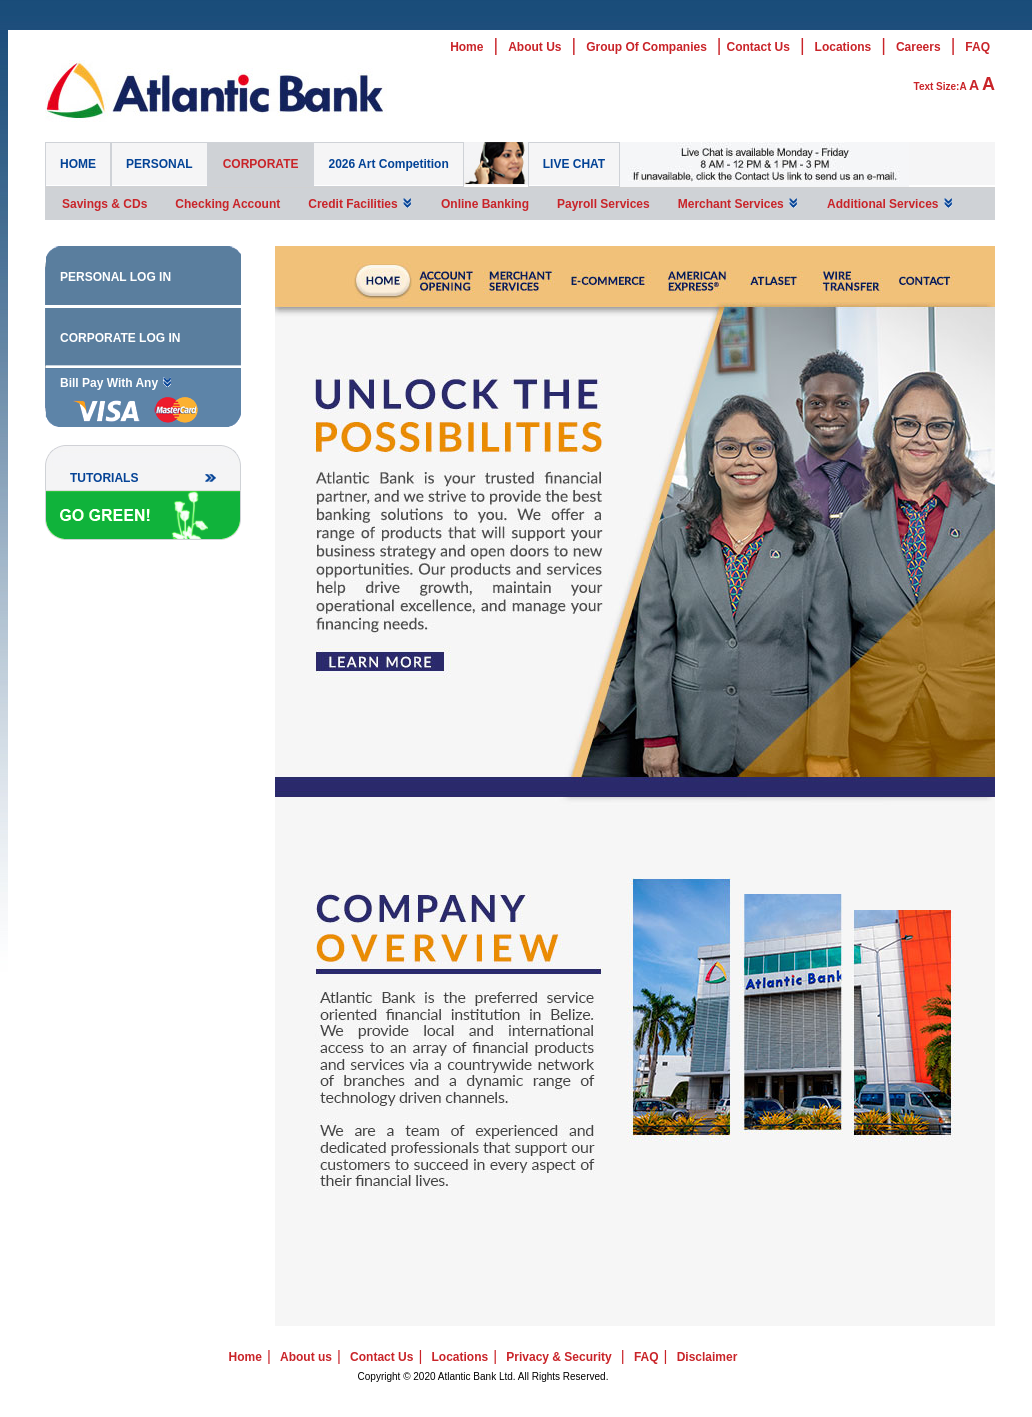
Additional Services (890, 203)
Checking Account (227, 204)
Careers (918, 47)
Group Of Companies (646, 47)
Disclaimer (707, 1357)
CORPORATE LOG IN (120, 338)
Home (466, 47)
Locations (843, 47)
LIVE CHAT (574, 164)
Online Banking (485, 204)
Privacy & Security (558, 1357)
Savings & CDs (104, 204)
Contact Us (758, 47)
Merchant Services (738, 203)
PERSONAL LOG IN (115, 277)
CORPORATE (261, 164)
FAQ (977, 47)
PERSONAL (159, 164)
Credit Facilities (360, 203)
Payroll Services (603, 204)
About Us (534, 47)
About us (306, 1357)
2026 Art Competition (388, 164)
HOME (78, 164)
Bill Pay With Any (116, 382)
